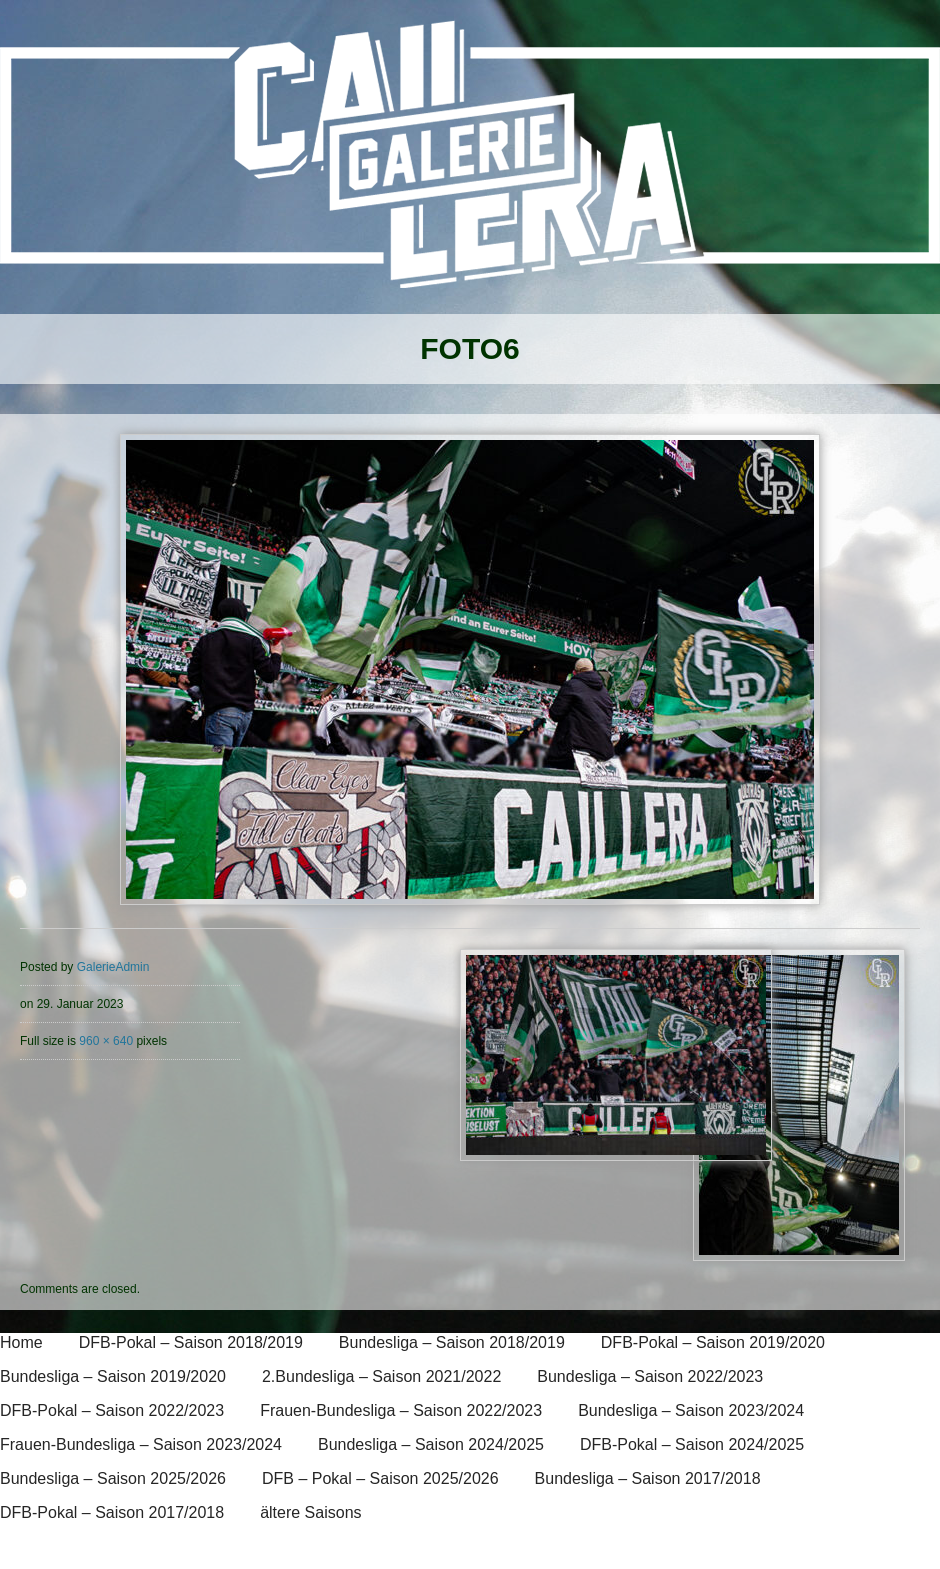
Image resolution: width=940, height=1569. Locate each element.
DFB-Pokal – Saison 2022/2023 (112, 1410)
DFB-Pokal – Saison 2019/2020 (713, 1342)
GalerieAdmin (113, 967)
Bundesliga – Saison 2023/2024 (691, 1410)
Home (21, 1342)
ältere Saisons (310, 1512)
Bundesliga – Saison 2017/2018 (648, 1478)
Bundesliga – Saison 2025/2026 (113, 1478)
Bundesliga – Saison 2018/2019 (452, 1342)
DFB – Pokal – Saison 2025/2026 (380, 1478)
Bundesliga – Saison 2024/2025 (431, 1444)
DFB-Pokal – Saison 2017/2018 (112, 1512)
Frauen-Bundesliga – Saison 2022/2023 (401, 1410)
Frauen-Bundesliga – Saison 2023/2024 (141, 1444)
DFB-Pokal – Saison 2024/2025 (692, 1444)
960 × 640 (106, 1041)
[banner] (470, 167)
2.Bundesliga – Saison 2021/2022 (381, 1376)
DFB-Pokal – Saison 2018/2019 (191, 1342)
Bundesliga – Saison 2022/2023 (650, 1376)
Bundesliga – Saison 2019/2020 (113, 1376)
